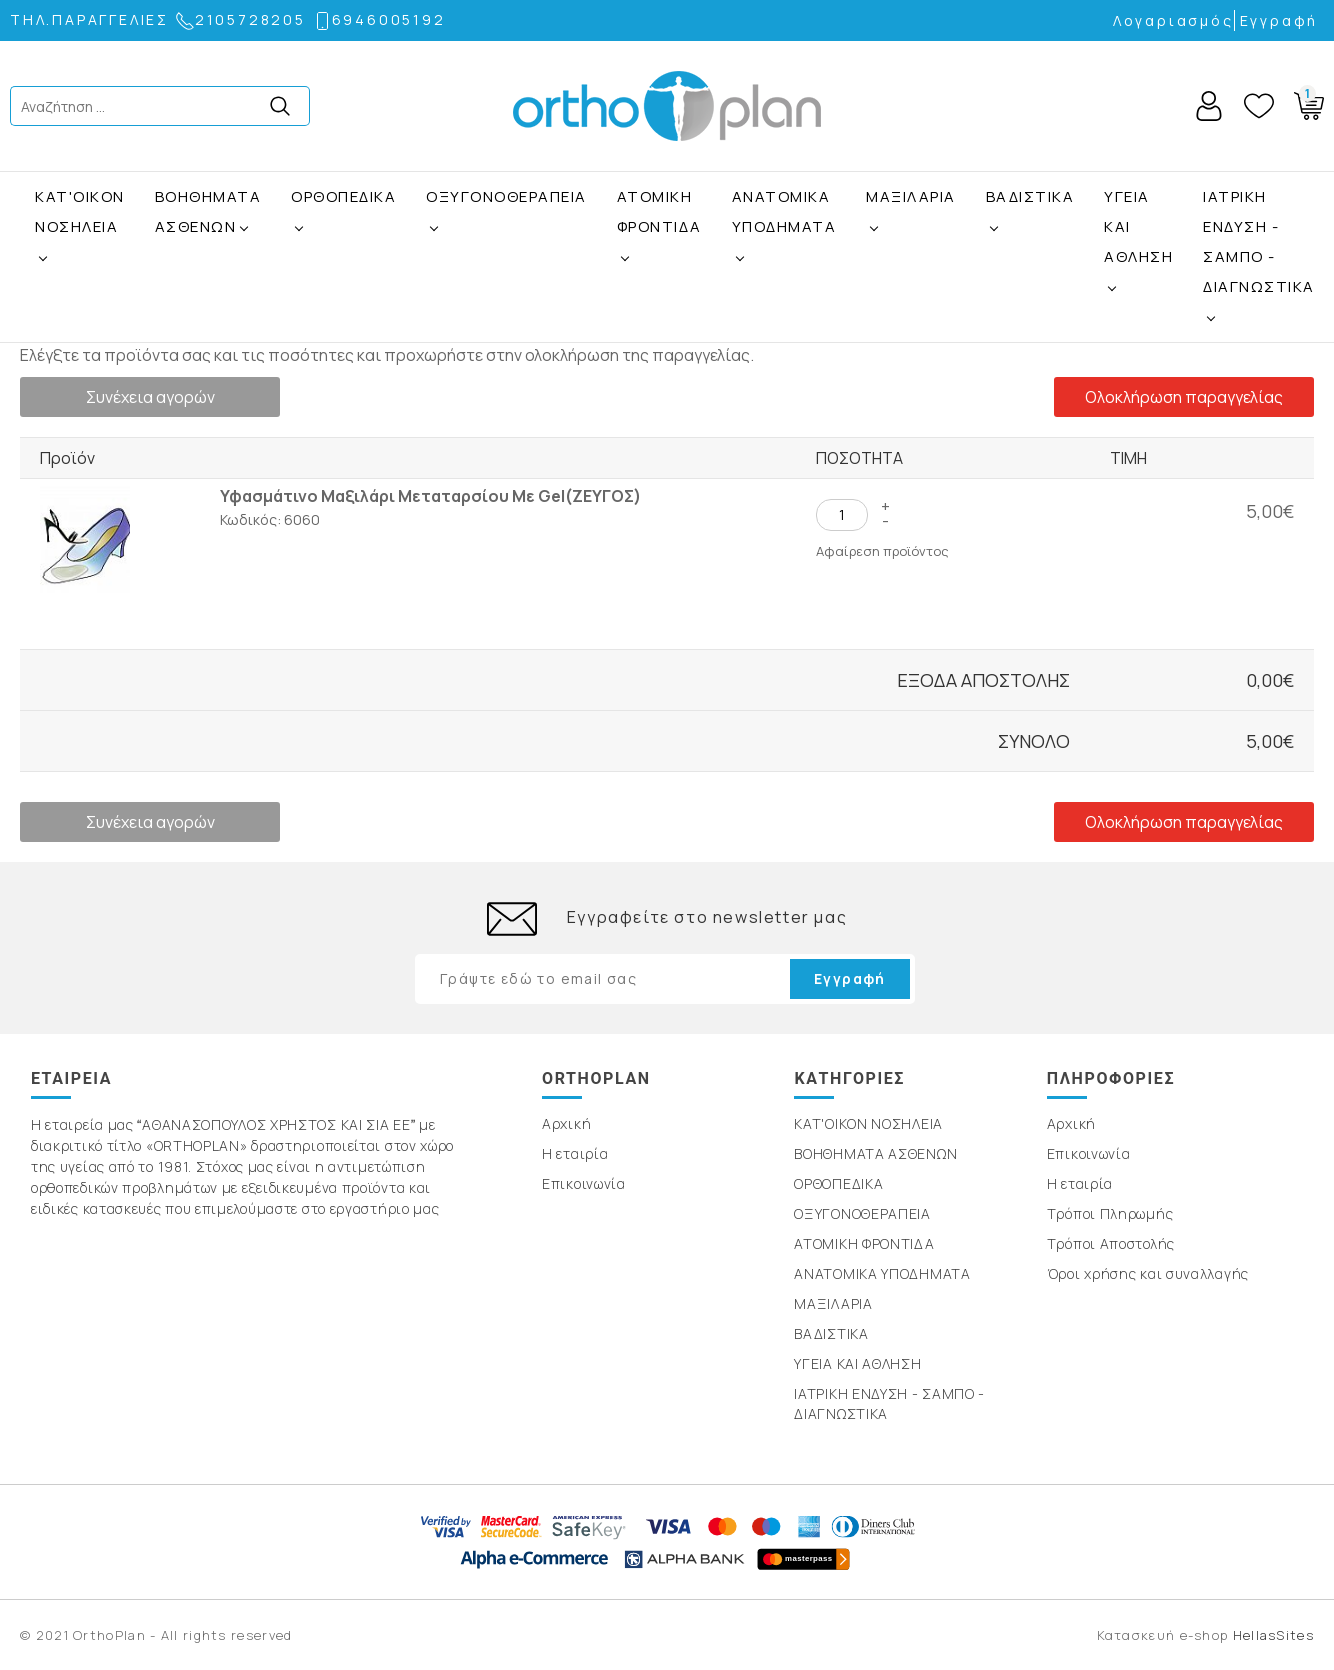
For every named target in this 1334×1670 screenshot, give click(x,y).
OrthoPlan (667, 106)
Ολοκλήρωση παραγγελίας (1184, 397)
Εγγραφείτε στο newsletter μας (707, 917)
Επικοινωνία (584, 1183)
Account (1209, 106)
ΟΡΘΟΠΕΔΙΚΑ (343, 196)
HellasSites (1273, 1635)
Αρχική (566, 1123)
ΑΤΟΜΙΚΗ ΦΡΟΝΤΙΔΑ (659, 211)
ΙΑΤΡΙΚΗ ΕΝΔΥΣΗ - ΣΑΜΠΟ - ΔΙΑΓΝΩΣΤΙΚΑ (1259, 241)
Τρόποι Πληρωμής (1110, 1213)
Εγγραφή (1279, 20)
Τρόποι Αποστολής (1111, 1243)
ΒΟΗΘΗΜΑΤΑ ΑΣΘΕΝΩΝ (208, 211)
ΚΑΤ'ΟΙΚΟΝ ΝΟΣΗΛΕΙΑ (80, 211)
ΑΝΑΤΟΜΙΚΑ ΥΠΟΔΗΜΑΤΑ (784, 211)
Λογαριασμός (1173, 20)
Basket (1305, 102)
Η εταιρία (575, 1153)
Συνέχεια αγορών (150, 397)
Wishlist (1259, 106)
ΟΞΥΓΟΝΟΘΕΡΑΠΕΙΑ (506, 196)
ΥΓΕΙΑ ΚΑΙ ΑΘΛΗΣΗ (1138, 226)
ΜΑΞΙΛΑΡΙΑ (911, 196)
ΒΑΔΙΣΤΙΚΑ (1030, 196)
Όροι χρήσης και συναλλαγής (1148, 1273)
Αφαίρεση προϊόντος (882, 551)
